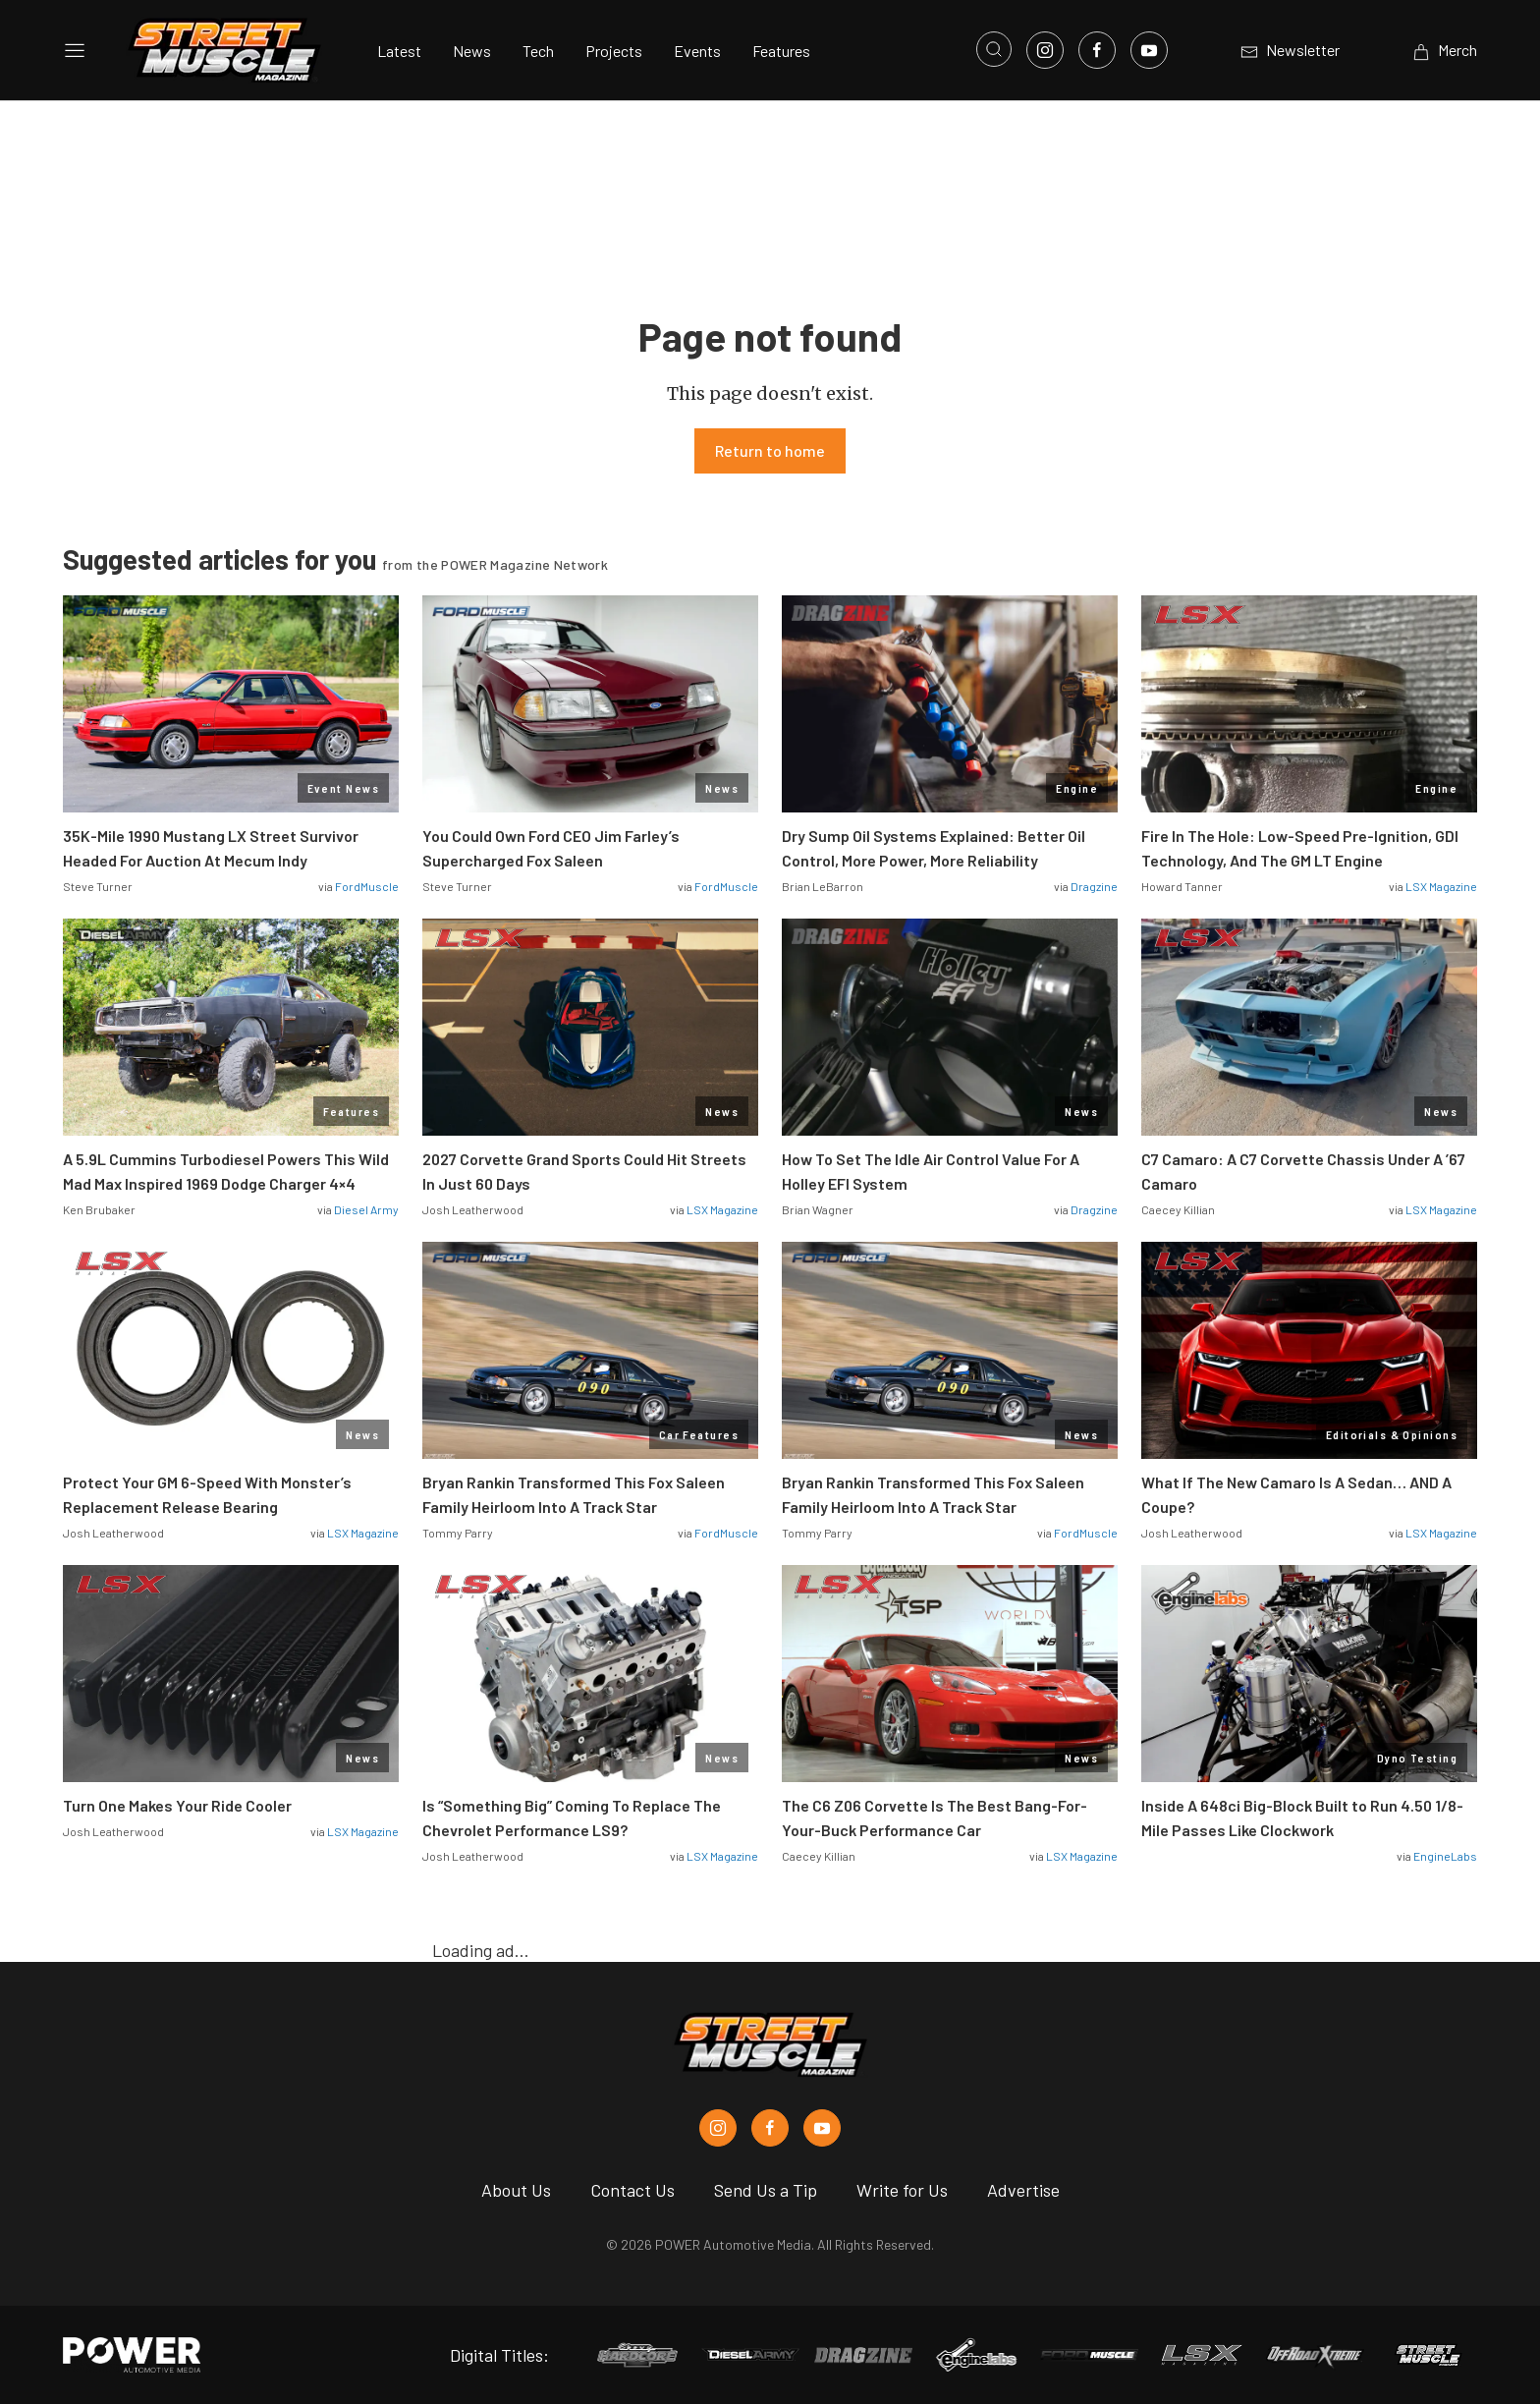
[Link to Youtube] (1149, 50)
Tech (538, 50)
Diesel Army (366, 1209)
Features (781, 50)
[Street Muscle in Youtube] (822, 2128)
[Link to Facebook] (1097, 50)
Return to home (770, 450)
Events (697, 50)
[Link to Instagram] (1045, 50)
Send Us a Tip (765, 2190)
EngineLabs (1445, 1856)
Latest (399, 50)
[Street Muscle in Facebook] (770, 2128)
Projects (613, 50)
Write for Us (902, 2190)
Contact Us (632, 2190)
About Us (516, 2190)
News (472, 50)
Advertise (1023, 2190)
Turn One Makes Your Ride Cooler (177, 1805)
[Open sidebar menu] (74, 50)
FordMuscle (367, 886)
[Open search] (994, 49)
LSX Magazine (1441, 886)
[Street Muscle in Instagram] (718, 2128)
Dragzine (1094, 886)
